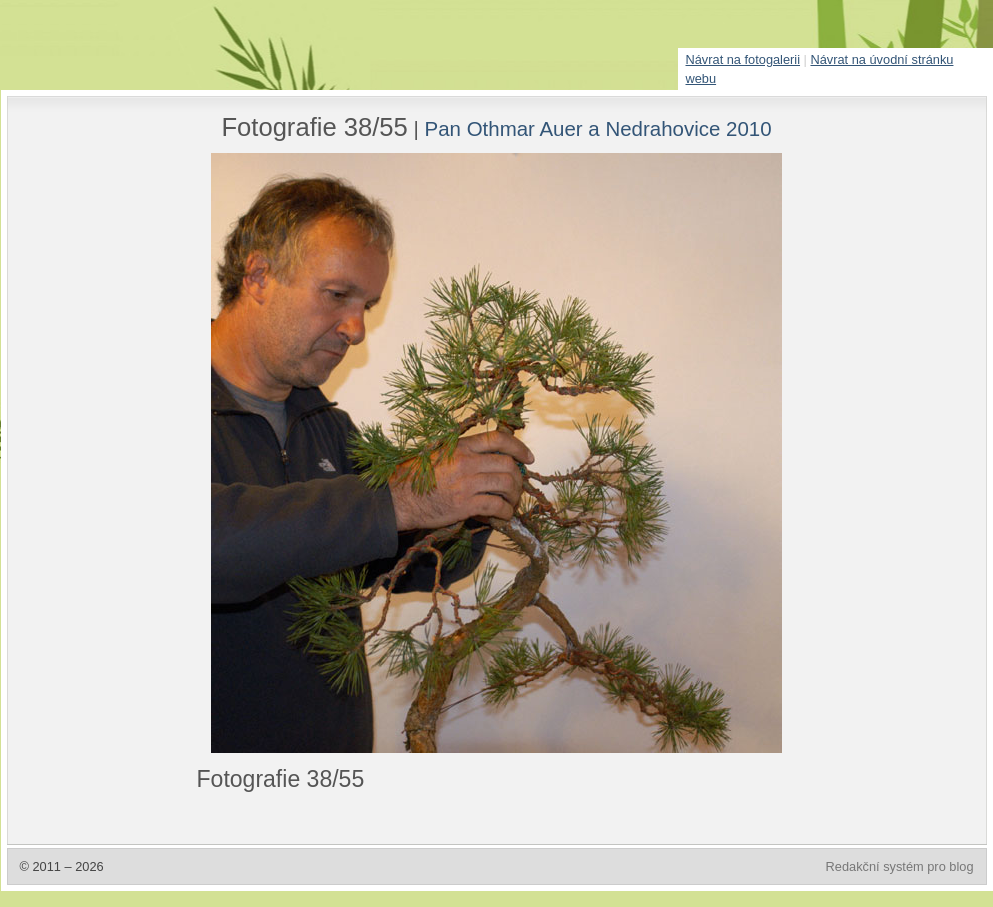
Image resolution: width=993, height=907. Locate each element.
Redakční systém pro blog (900, 866)
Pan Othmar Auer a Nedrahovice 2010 (598, 128)
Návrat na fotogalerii (743, 59)
